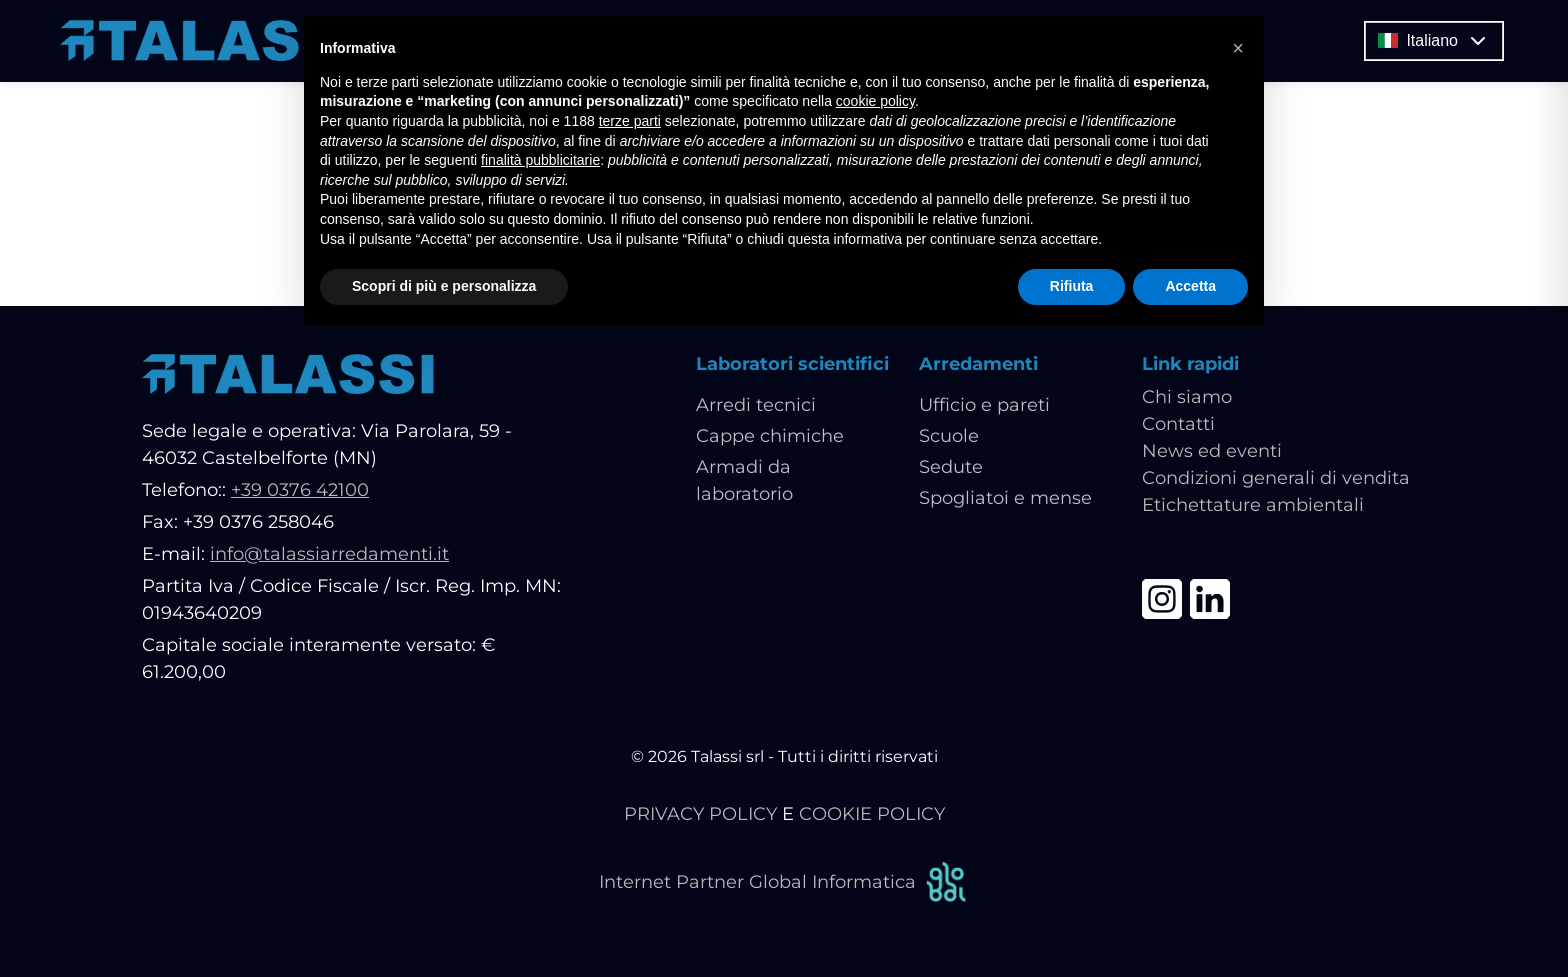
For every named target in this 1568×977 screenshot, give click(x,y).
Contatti (1178, 424)
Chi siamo (1187, 397)
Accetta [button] (1190, 286)
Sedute (951, 467)
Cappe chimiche (770, 436)
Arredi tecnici (756, 405)
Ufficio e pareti (984, 405)
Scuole (949, 436)
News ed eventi (1212, 451)
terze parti (630, 121)
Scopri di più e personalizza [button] (444, 286)
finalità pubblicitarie (540, 160)
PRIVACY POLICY (700, 814)
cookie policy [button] (875, 101)
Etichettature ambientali (1253, 505)
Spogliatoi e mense (1005, 498)
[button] (1238, 48)
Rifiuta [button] (1072, 286)
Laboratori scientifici (792, 364)
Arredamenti (978, 364)
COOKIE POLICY (872, 814)
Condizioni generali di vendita (1276, 478)
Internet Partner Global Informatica (784, 882)
